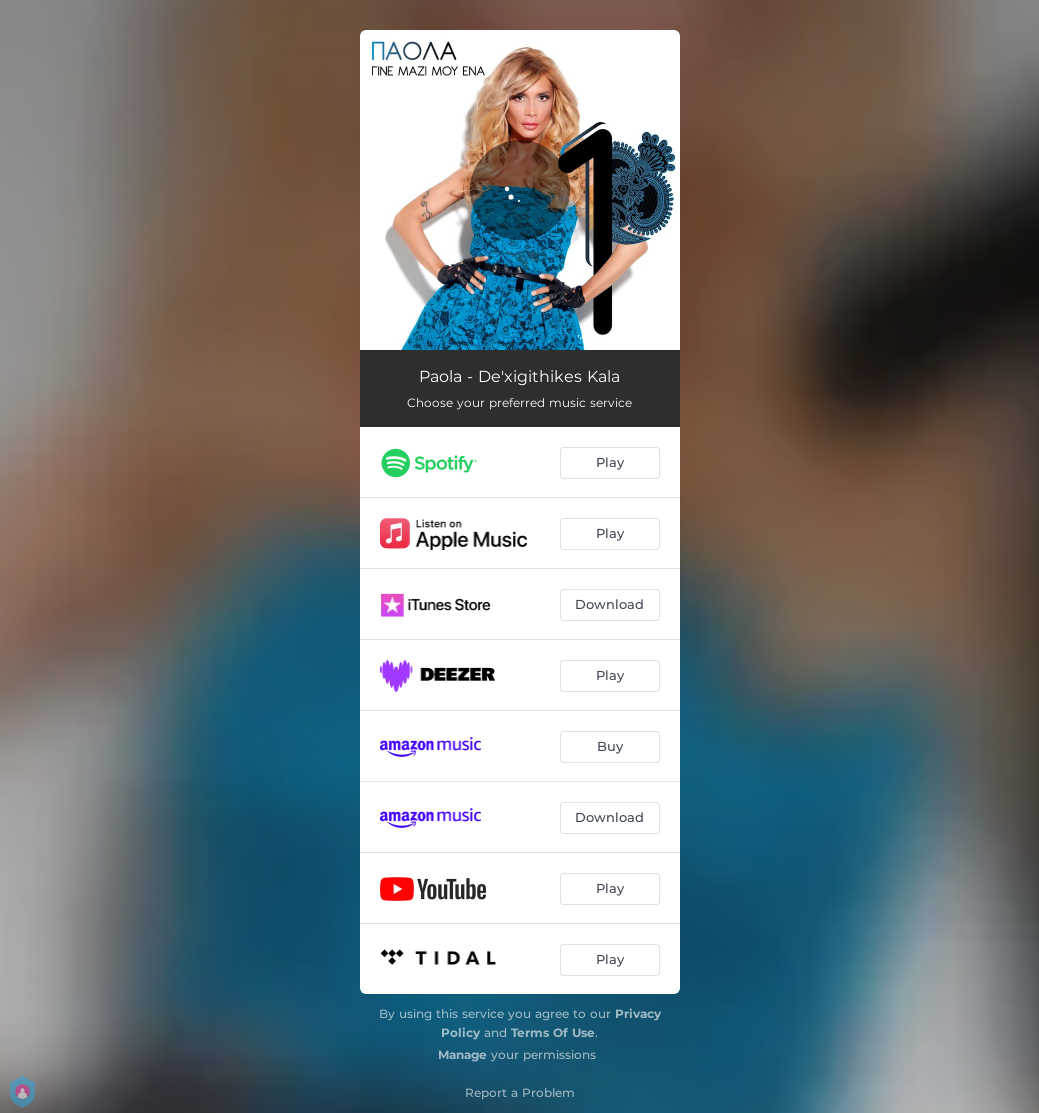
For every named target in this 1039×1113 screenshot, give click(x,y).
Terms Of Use (553, 1032)
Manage (462, 1054)
